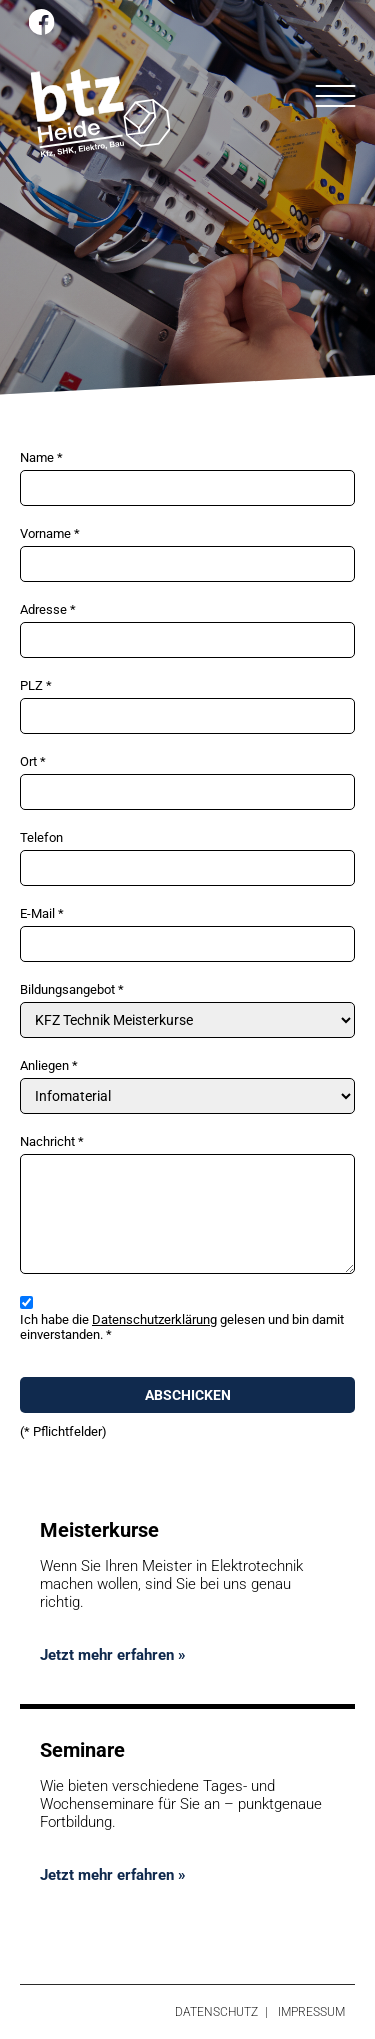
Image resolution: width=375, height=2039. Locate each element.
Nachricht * (52, 1141)
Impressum (311, 2012)
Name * (41, 457)
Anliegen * (49, 1065)
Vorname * (50, 533)
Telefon (41, 837)
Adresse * (48, 609)
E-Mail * (42, 913)
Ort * (33, 761)
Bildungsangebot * (72, 989)
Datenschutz (216, 2012)
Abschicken (188, 1395)
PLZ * (36, 685)
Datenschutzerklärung (154, 1319)
